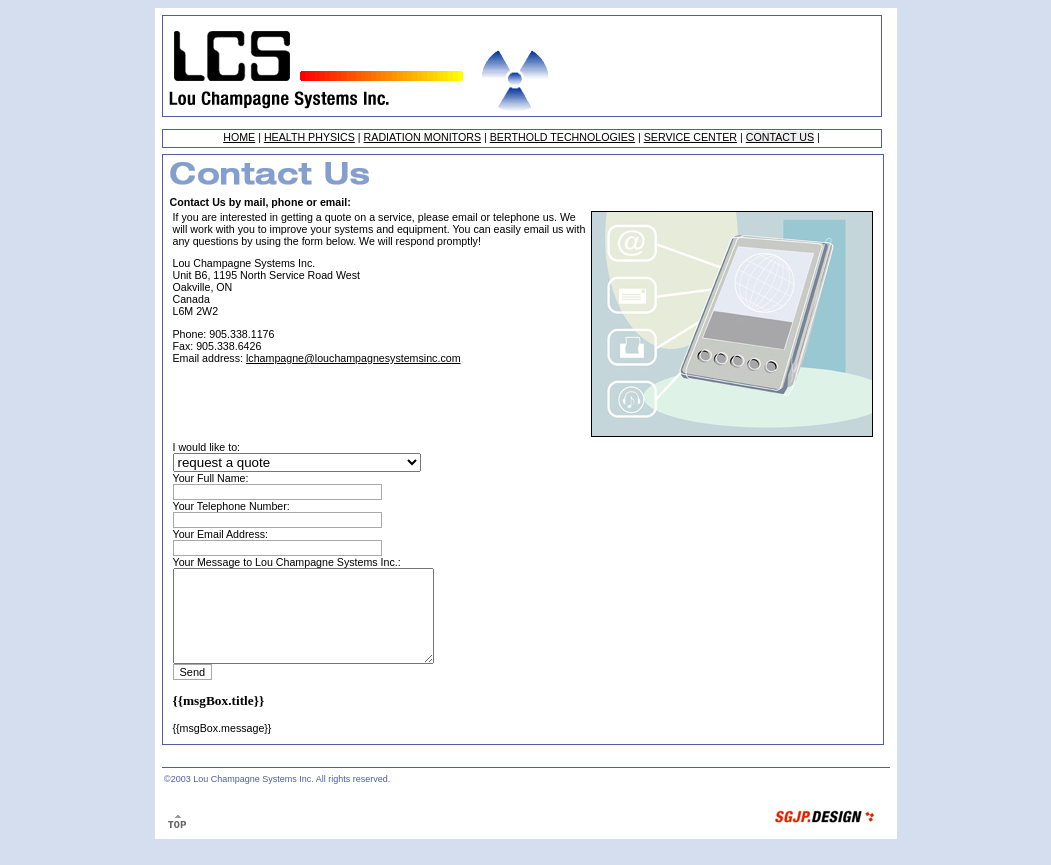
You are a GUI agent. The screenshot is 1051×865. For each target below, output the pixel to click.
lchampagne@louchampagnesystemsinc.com (353, 358)
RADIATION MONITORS (422, 137)
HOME (239, 137)
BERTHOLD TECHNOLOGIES (562, 137)
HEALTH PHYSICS (309, 137)
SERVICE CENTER (690, 137)
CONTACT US (780, 137)
